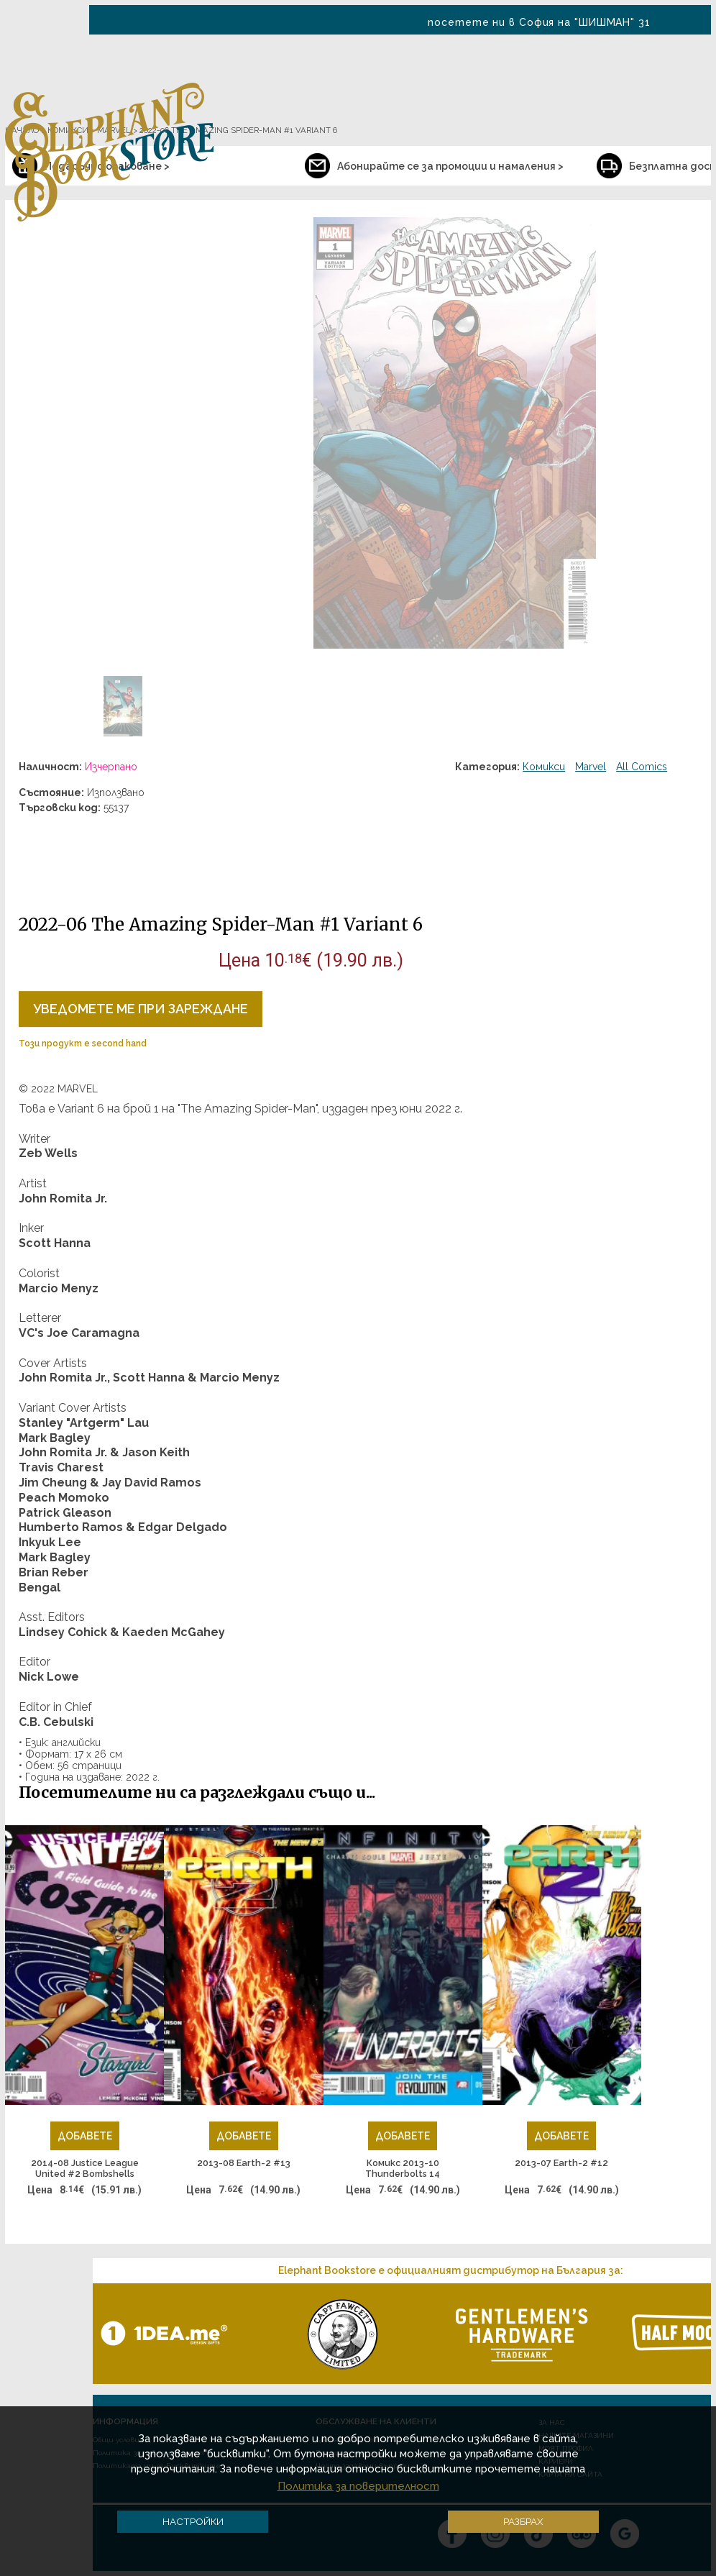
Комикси (544, 766)
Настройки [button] (193, 2521)
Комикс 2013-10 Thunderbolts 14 (402, 2168)
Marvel (590, 766)
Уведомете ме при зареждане (140, 1008)
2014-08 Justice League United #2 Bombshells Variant (85, 2168)
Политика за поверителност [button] (358, 2486)
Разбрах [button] (523, 2521)
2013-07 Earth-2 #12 (561, 2162)
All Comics (641, 766)
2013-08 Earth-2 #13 (243, 2162)
